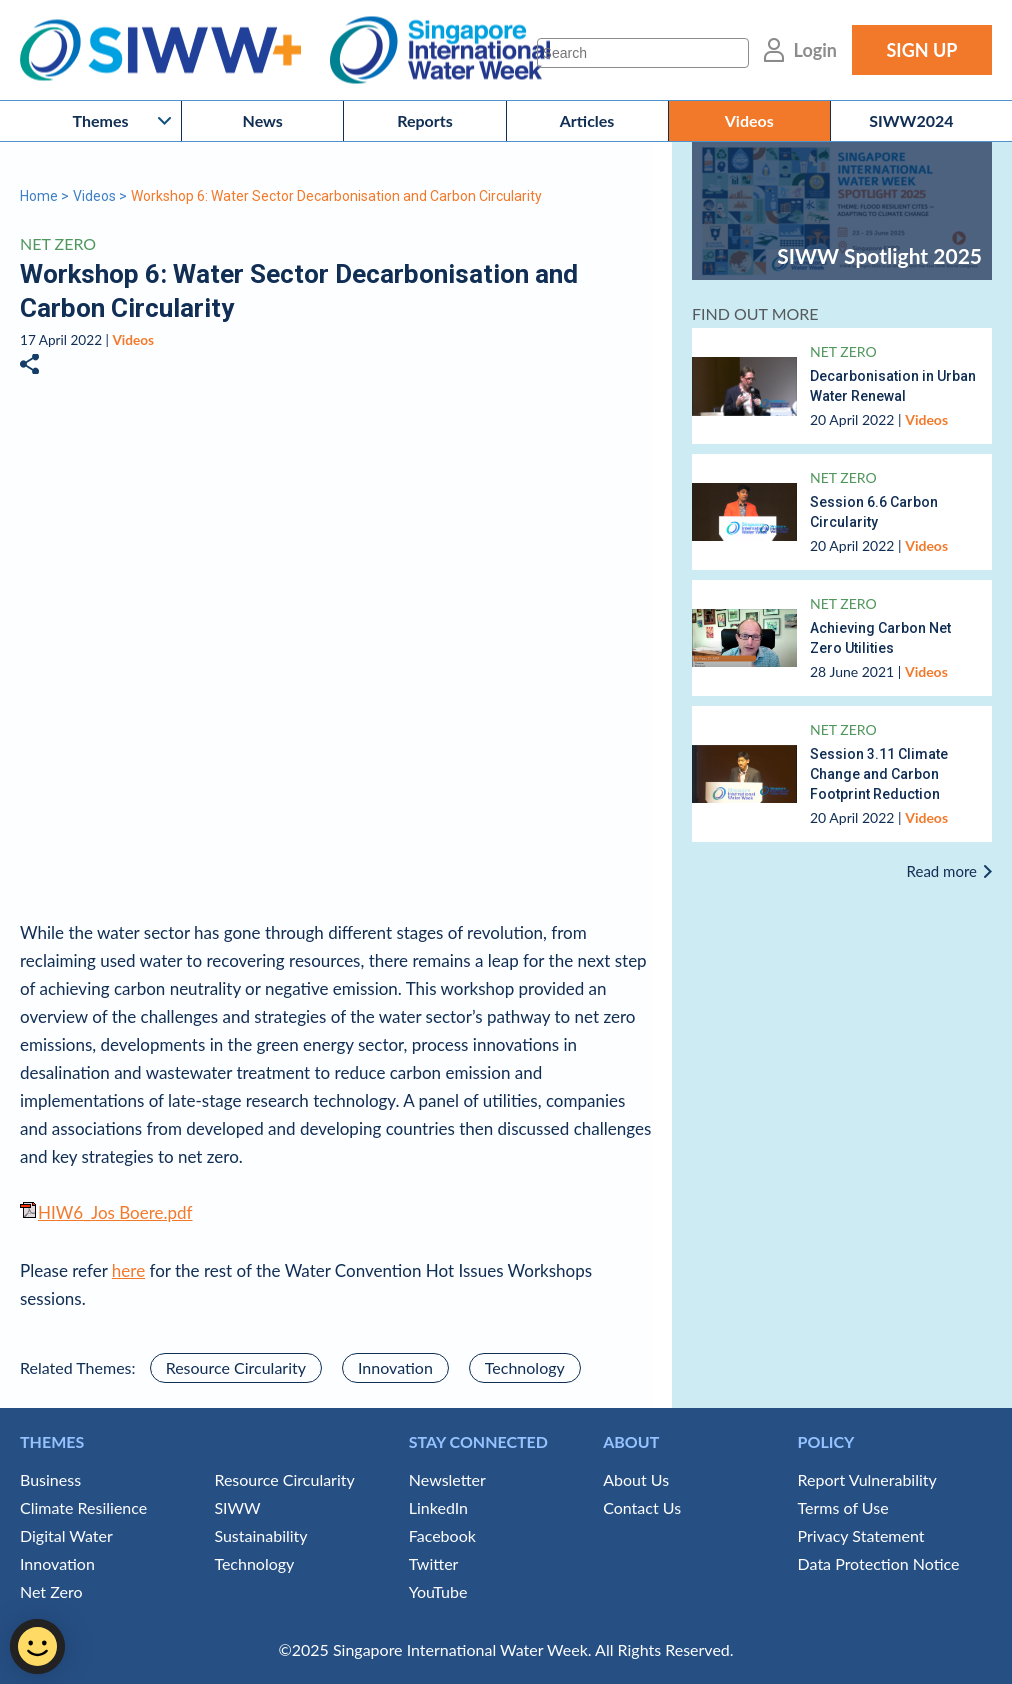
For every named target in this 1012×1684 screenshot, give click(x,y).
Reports (425, 120)
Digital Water (66, 1535)
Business (50, 1479)
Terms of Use (843, 1507)
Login (815, 50)
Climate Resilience (83, 1507)
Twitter (434, 1563)
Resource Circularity (236, 1367)
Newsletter (447, 1479)
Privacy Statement (861, 1535)
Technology (525, 1367)
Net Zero (58, 243)
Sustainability (260, 1535)
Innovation (395, 1367)
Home (39, 196)
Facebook (442, 1535)
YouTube (438, 1591)
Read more (942, 871)
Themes (101, 120)
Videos (749, 120)
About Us (636, 1479)
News (263, 120)
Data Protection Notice (879, 1563)
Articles (587, 120)
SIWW (237, 1507)
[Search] (643, 53)
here (128, 1270)
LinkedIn (438, 1507)
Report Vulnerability (867, 1479)
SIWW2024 (911, 120)
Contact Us (642, 1507)
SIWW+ (170, 50)
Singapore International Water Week (440, 50)
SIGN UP (921, 50)
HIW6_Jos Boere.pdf (115, 1212)
